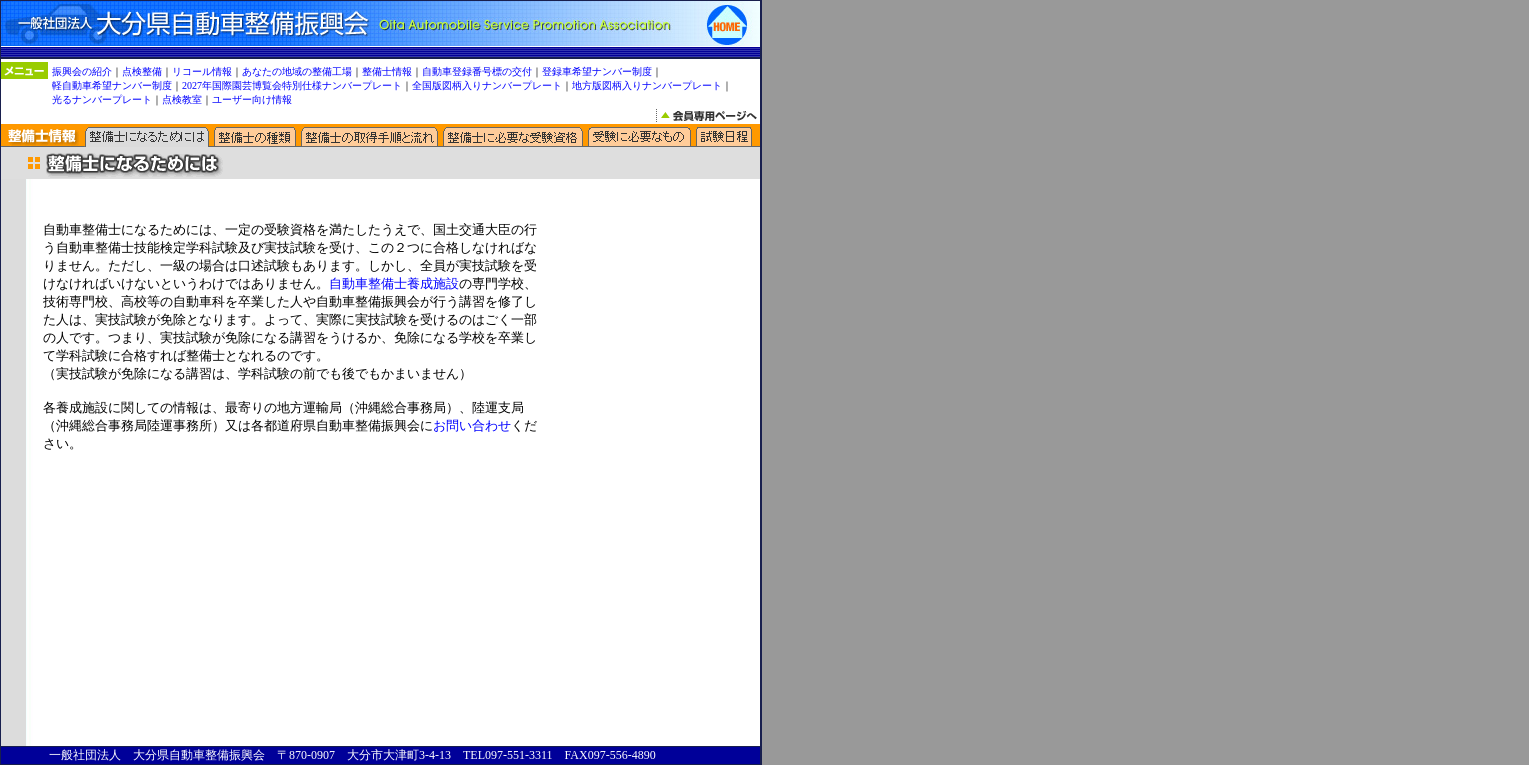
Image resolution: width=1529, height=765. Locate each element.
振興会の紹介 (82, 71)
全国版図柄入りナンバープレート (487, 85)
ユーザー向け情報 (252, 99)
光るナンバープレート (102, 99)
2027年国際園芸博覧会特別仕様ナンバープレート (292, 85)
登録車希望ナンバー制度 (597, 71)
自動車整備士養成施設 (394, 283)
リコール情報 (202, 71)
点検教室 (182, 99)
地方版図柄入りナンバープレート (647, 85)
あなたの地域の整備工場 (297, 71)
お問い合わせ (472, 425)
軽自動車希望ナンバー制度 (112, 85)
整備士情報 (387, 71)
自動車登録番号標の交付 (477, 71)
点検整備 (142, 71)
